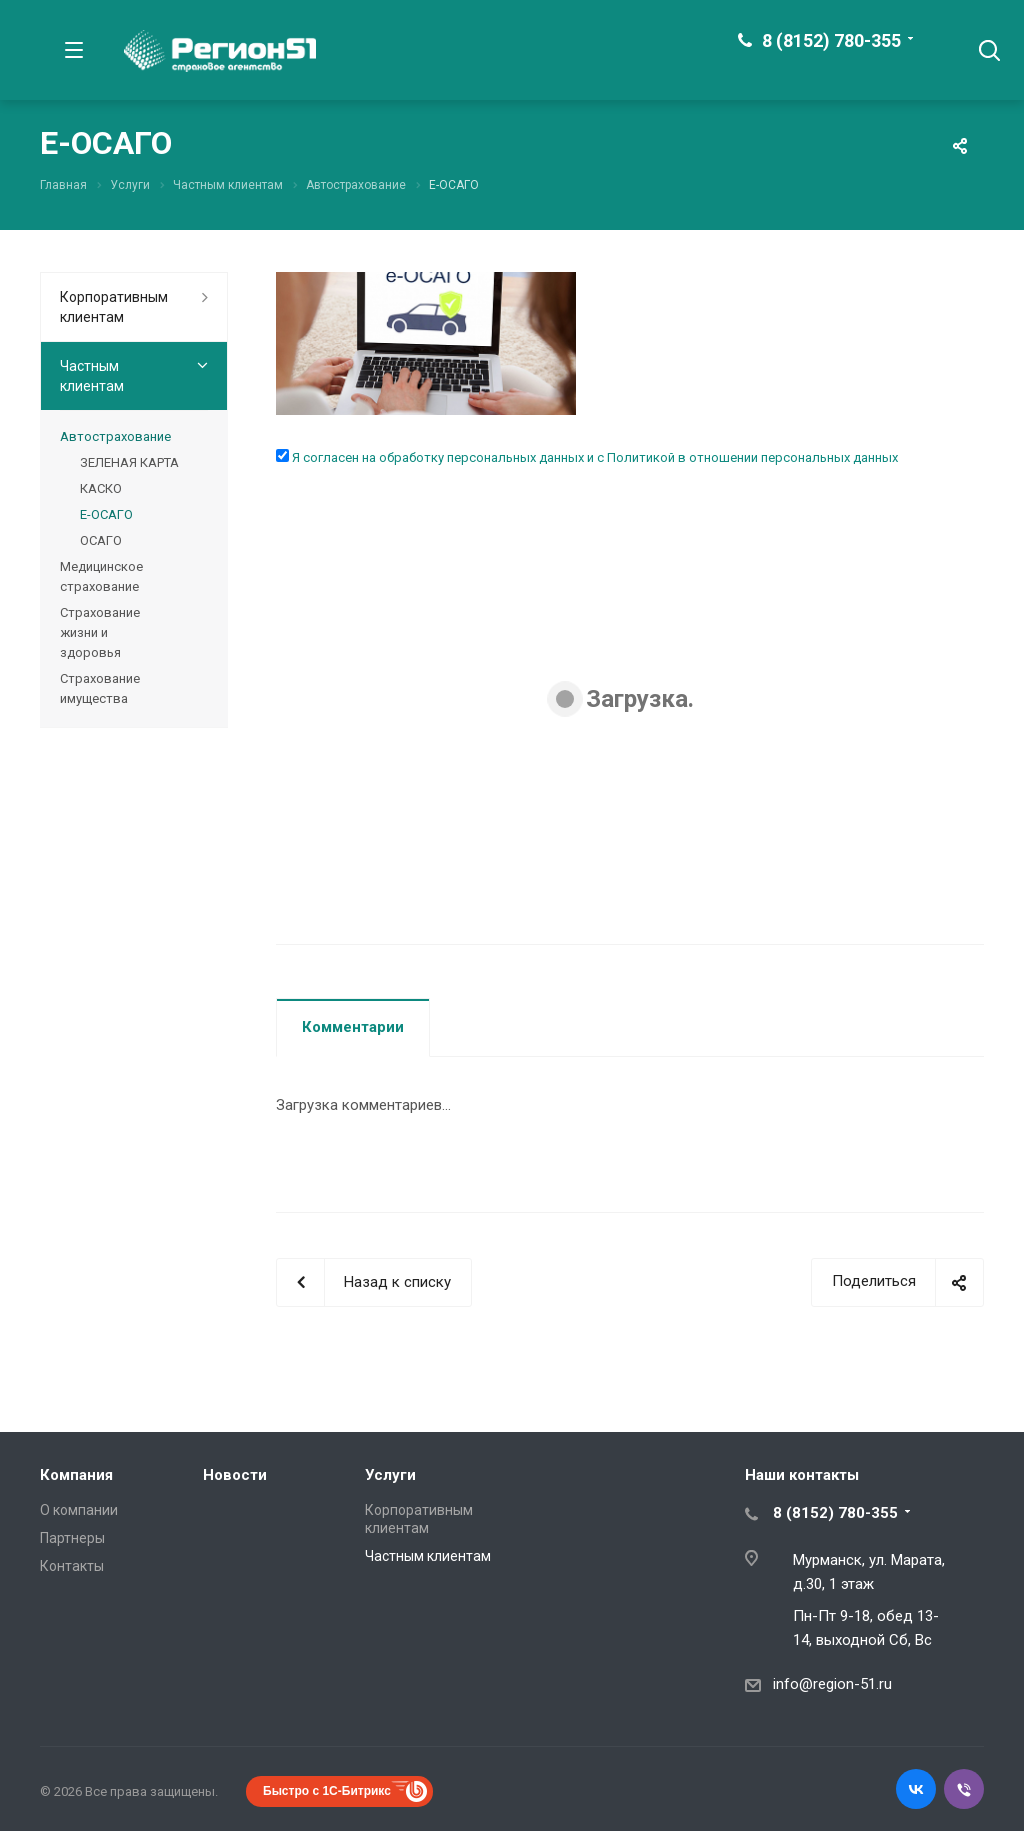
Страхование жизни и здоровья (100, 632)
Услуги (390, 1475)
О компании (79, 1510)
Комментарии (353, 1027)
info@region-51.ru (832, 1684)
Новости (235, 1475)
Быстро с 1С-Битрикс (327, 1791)
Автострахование (115, 436)
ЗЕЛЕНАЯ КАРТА (129, 462)
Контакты (72, 1566)
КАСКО (101, 488)
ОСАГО (101, 540)
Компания (76, 1475)
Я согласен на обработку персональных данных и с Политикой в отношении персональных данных (593, 457)
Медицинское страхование (101, 576)
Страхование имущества (100, 688)
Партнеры (72, 1538)
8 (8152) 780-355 (831, 40)
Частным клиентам (92, 376)
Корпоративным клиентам (114, 307)
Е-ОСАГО (106, 514)
